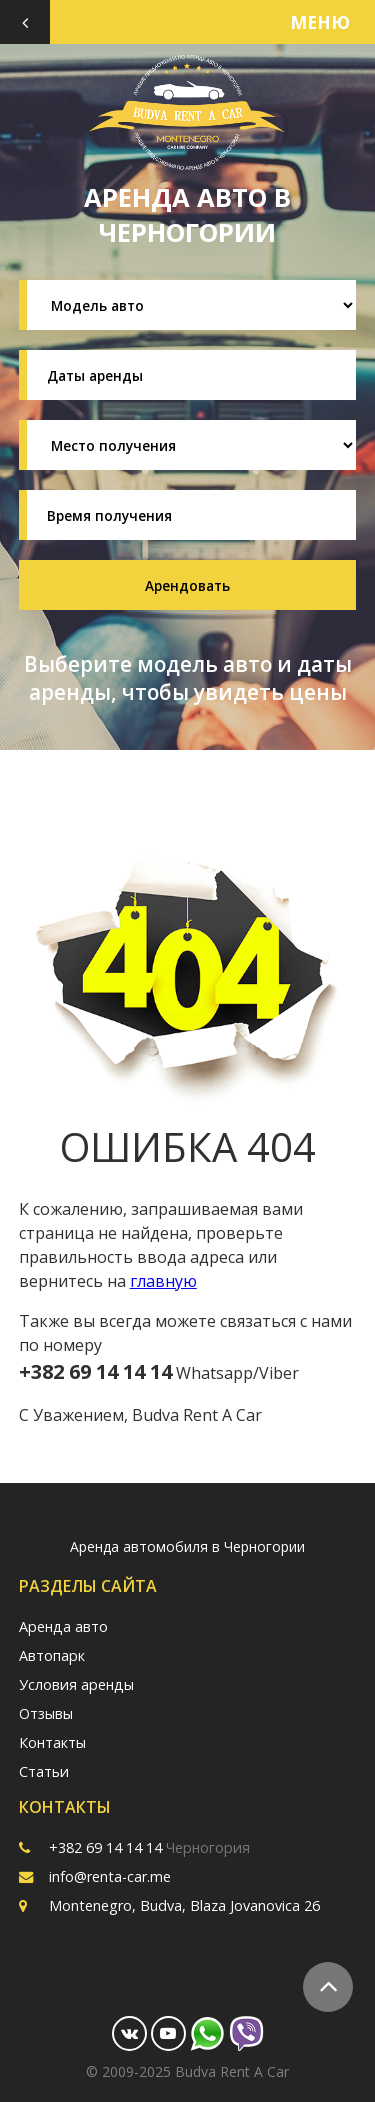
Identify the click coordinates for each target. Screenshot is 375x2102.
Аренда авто (63, 1626)
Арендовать (187, 585)
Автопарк (52, 1655)
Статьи (44, 1771)
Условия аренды (76, 1684)
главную (163, 1281)
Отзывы (46, 1713)
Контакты (52, 1742)
